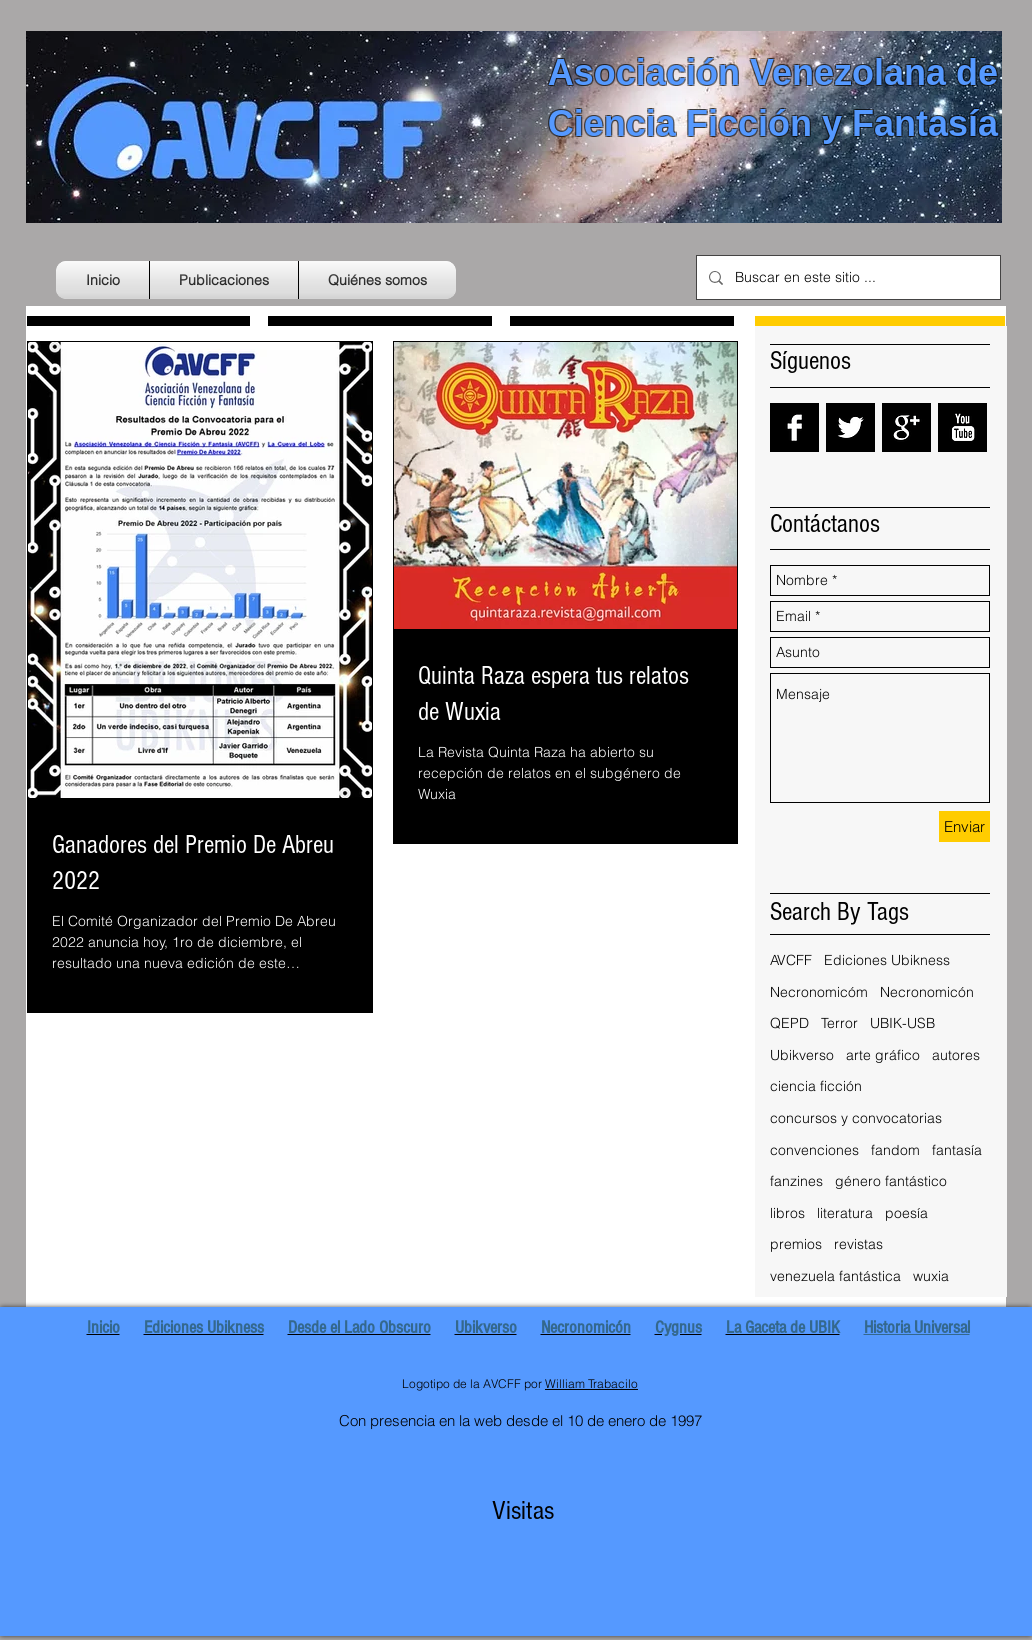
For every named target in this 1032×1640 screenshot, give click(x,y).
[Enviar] (964, 826)
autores (956, 1055)
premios (796, 1244)
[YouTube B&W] (962, 427)
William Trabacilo (591, 1383)
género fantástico (891, 1181)
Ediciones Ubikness (887, 960)
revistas (858, 1244)
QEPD (789, 1023)
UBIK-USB (902, 1023)
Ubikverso (802, 1055)
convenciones (814, 1150)
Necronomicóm (819, 992)
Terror (839, 1023)
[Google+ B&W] (906, 427)
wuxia (931, 1276)
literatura (845, 1213)
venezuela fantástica (835, 1276)
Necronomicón (927, 992)
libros (787, 1213)
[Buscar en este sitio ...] (846, 277)
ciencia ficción (816, 1086)
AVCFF (791, 960)
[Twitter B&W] (850, 427)
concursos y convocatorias (856, 1118)
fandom (895, 1150)
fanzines (796, 1181)
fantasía (957, 1150)
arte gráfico (883, 1055)
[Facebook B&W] (794, 427)
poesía (906, 1213)
